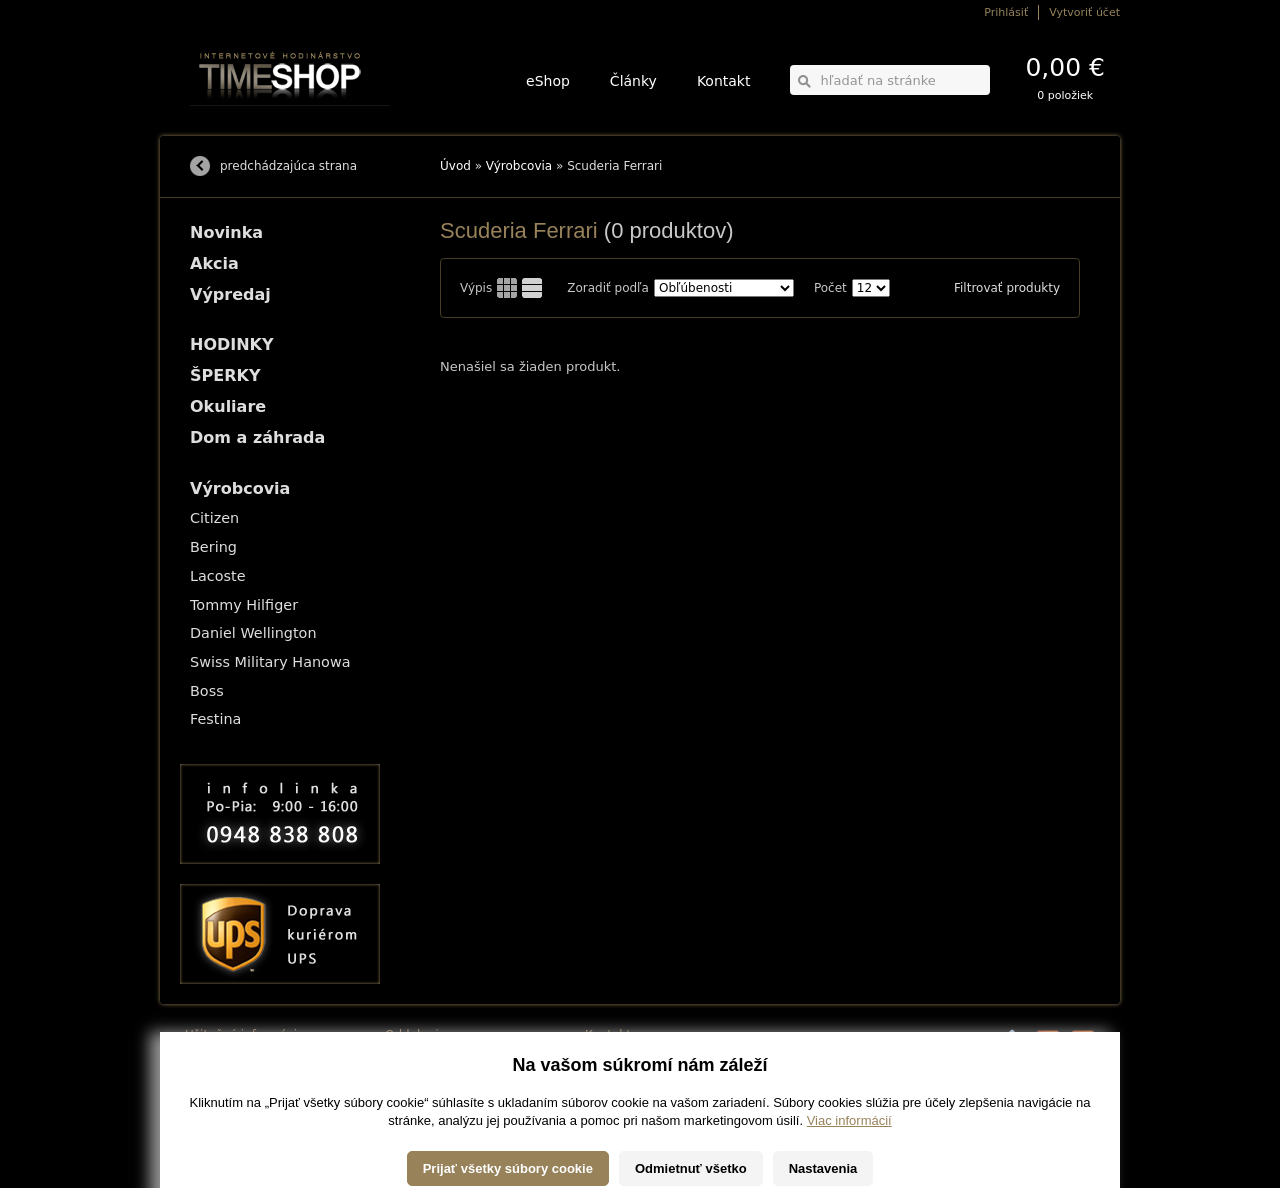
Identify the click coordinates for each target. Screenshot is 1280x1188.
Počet (830, 288)
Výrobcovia (519, 166)
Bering (213, 547)
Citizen (214, 518)
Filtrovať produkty (1007, 288)
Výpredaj (230, 294)
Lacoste (218, 576)
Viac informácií (849, 1167)
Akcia (214, 263)
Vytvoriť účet (1084, 12)
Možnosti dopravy (229, 1057)
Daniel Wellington (253, 633)
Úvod (455, 166)
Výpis (476, 288)
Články (633, 81)
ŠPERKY (225, 375)
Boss (207, 691)
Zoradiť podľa (608, 288)
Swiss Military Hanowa (270, 662)
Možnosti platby (224, 1071)
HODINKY (232, 344)
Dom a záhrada (257, 437)
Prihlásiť (1006, 12)
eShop (548, 81)
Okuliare (228, 406)
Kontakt (724, 81)
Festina (215, 719)
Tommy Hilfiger (244, 605)
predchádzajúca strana (288, 166)
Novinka (226, 232)
